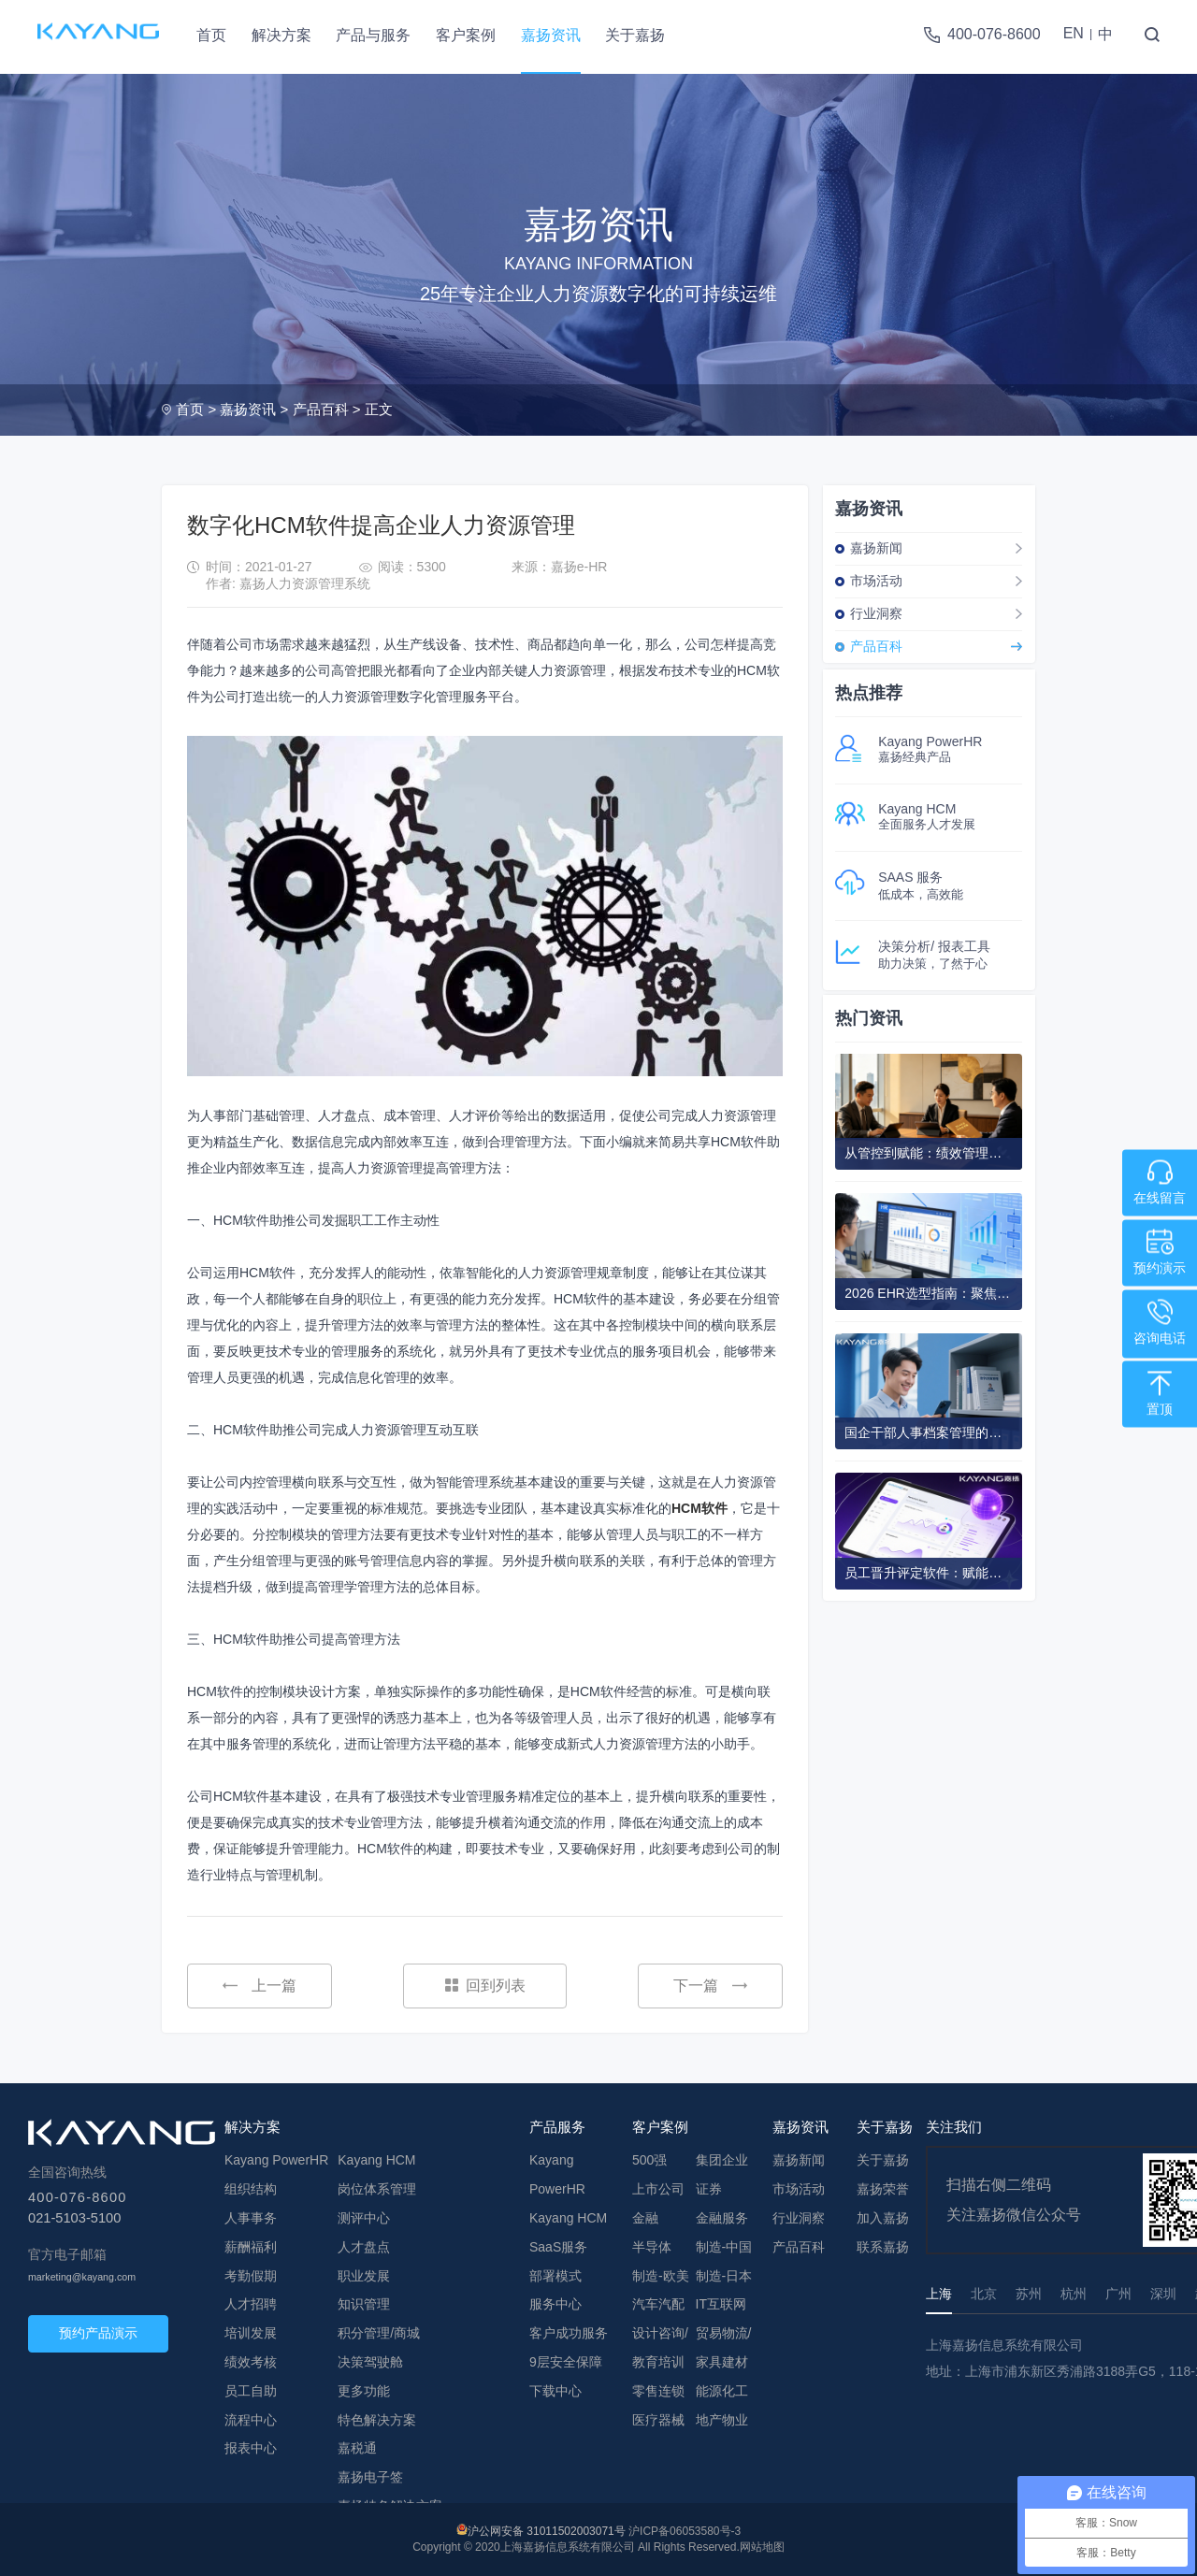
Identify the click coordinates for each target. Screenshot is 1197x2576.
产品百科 (321, 409)
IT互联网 (721, 2303)
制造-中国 (724, 2246)
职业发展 (364, 2275)
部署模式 (555, 2275)
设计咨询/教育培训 (660, 2347)
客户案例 (466, 35)
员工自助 (250, 2390)
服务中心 (555, 2303)
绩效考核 (250, 2361)
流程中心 (250, 2419)
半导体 (651, 2246)
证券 (709, 2188)
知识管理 (364, 2303)
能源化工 (722, 2390)
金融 (645, 2217)
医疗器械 (658, 2419)
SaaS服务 (558, 2246)
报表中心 (250, 2447)
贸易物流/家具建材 (724, 2347)
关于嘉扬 (635, 35)
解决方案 (281, 35)
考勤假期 (250, 2275)
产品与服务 (373, 35)
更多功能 (364, 2390)
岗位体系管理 (377, 2188)
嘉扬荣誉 (883, 2188)
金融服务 (722, 2217)
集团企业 (722, 2159)
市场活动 (876, 580)
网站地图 (762, 2547)
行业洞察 (876, 613)
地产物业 (722, 2419)
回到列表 (485, 1985)
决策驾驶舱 (370, 2361)
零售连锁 (658, 2390)
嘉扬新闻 (876, 547)
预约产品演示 (98, 2332)
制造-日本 (724, 2275)
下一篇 (710, 1985)
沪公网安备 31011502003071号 (547, 2531)
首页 (211, 35)
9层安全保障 (565, 2361)
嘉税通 (357, 2447)
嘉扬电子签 (370, 2476)
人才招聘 (250, 2303)
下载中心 (555, 2390)
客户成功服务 (568, 2332)
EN (1073, 33)
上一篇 (259, 1985)
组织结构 (250, 2188)
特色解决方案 (377, 2419)
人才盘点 (364, 2246)
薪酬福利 (250, 2246)
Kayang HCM (376, 2159)
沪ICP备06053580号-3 (684, 2531)
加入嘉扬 (883, 2217)
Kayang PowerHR (276, 2159)
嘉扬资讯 (551, 35)
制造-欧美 (660, 2275)
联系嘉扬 (883, 2246)
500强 (649, 2159)
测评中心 (364, 2217)
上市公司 (658, 2188)
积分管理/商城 (379, 2332)
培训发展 (250, 2332)
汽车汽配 (658, 2303)
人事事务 (250, 2217)
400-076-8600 (994, 34)
